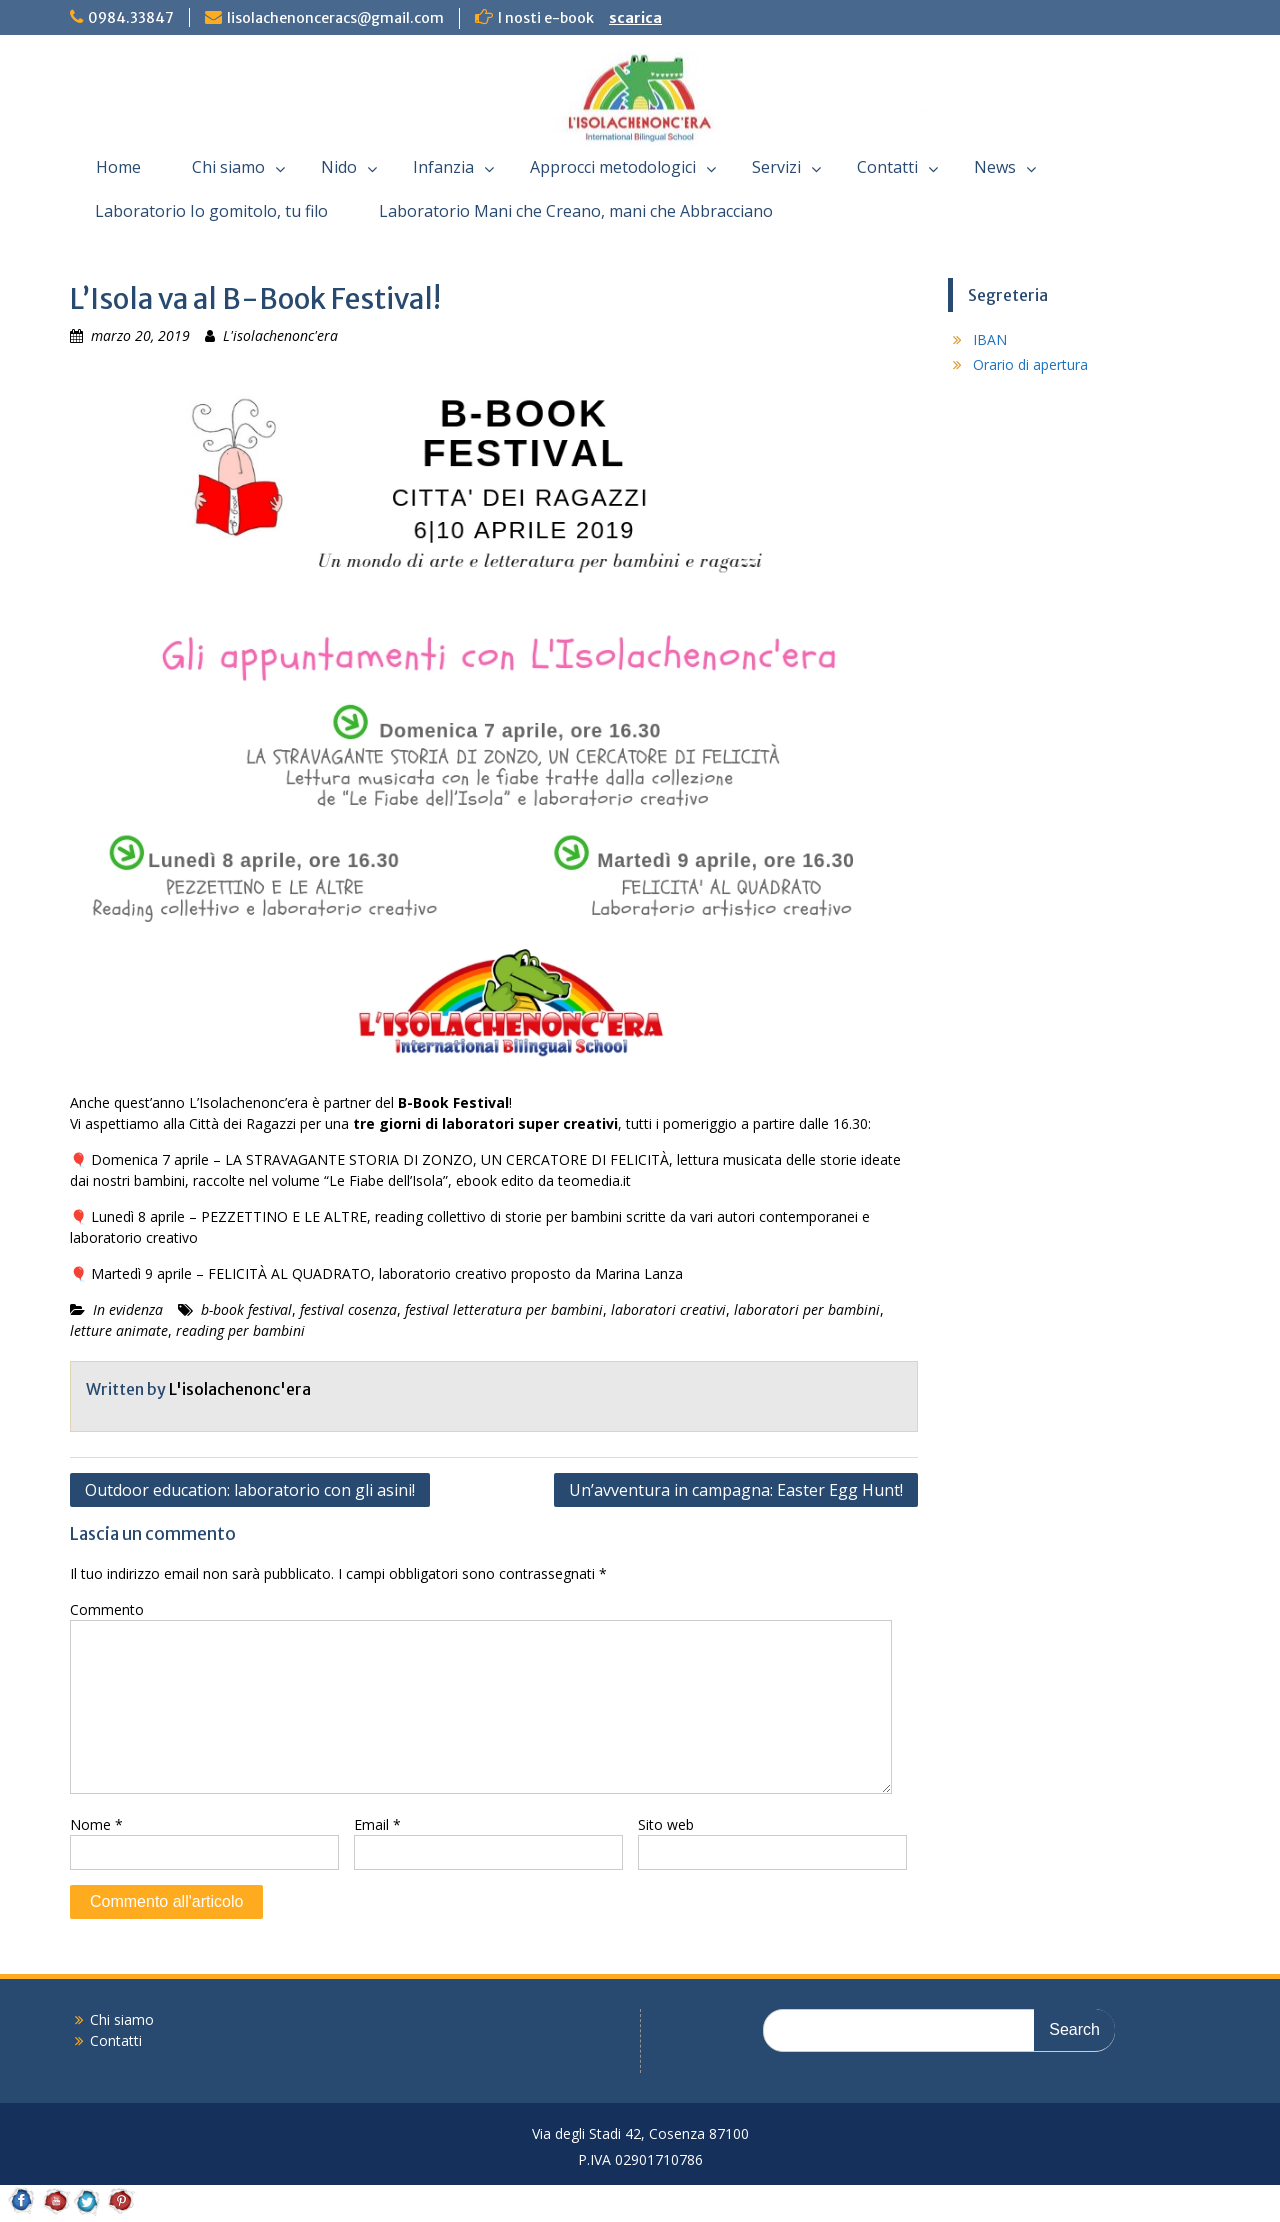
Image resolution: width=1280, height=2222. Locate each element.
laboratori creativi (668, 1309)
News (995, 167)
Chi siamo (228, 167)
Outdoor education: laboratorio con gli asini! (250, 1490)
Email (377, 1824)
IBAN (990, 339)
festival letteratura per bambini (504, 1309)
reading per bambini (240, 1330)
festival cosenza (348, 1309)
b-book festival (246, 1309)
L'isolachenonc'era (280, 335)
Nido (339, 167)
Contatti (887, 167)
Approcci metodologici (613, 167)
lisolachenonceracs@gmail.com (335, 18)
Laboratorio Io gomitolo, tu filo (211, 211)
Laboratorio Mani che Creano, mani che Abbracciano (576, 211)
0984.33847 (131, 18)
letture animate (119, 1330)
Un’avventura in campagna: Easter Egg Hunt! (736, 1490)
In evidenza (128, 1309)
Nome (96, 1824)
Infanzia (443, 167)
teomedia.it (594, 1180)
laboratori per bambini (807, 1309)
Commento (107, 1609)
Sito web (666, 1824)
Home (118, 167)
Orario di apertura (1030, 364)
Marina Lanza (639, 1273)
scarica (635, 18)
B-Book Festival (453, 1102)
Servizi (776, 167)
